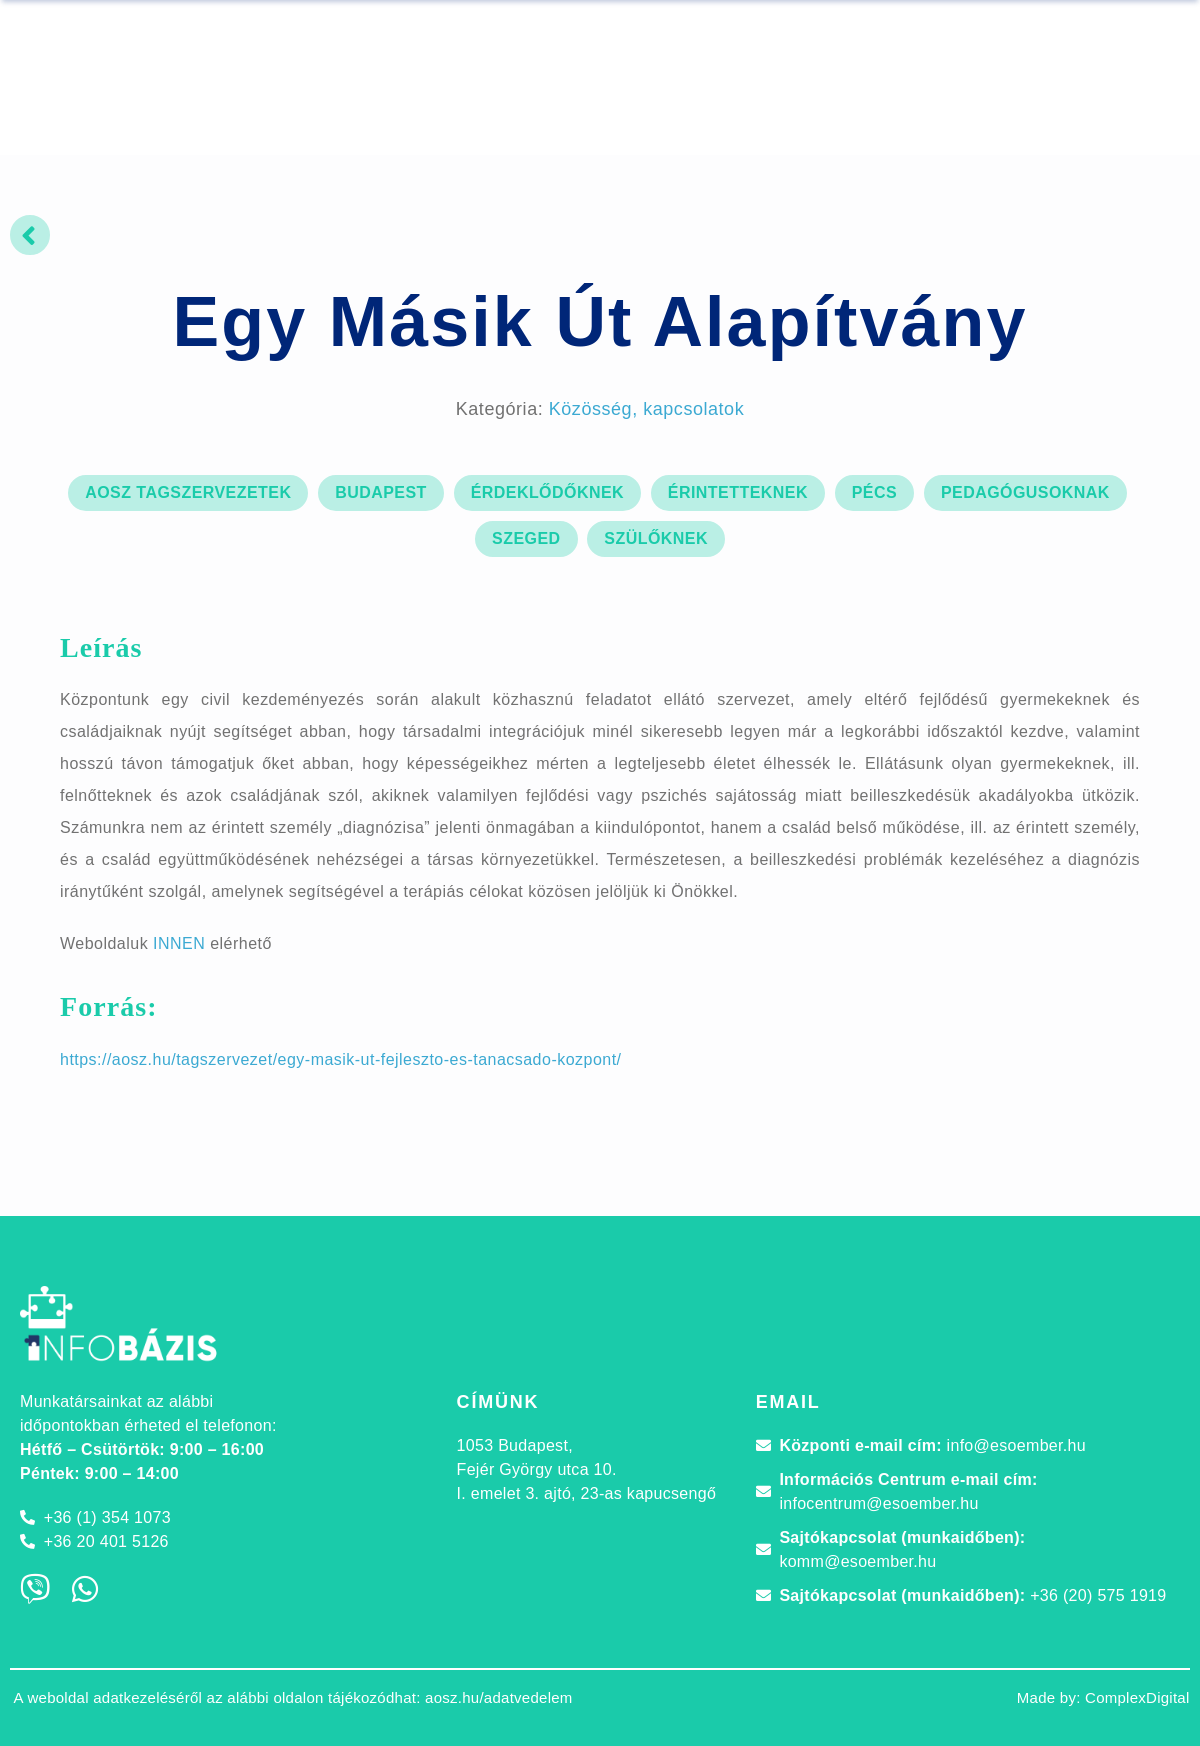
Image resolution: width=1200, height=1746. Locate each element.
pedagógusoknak (1025, 492)
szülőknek (656, 538)
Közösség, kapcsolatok (646, 409)
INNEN (179, 943)
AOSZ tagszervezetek (188, 492)
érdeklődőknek (547, 492)
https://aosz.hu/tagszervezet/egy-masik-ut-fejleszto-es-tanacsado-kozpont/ (341, 1059)
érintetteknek (738, 492)
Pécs (874, 492)
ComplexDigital (1137, 1697)
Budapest (381, 492)
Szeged (526, 538)
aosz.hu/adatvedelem (499, 1697)
